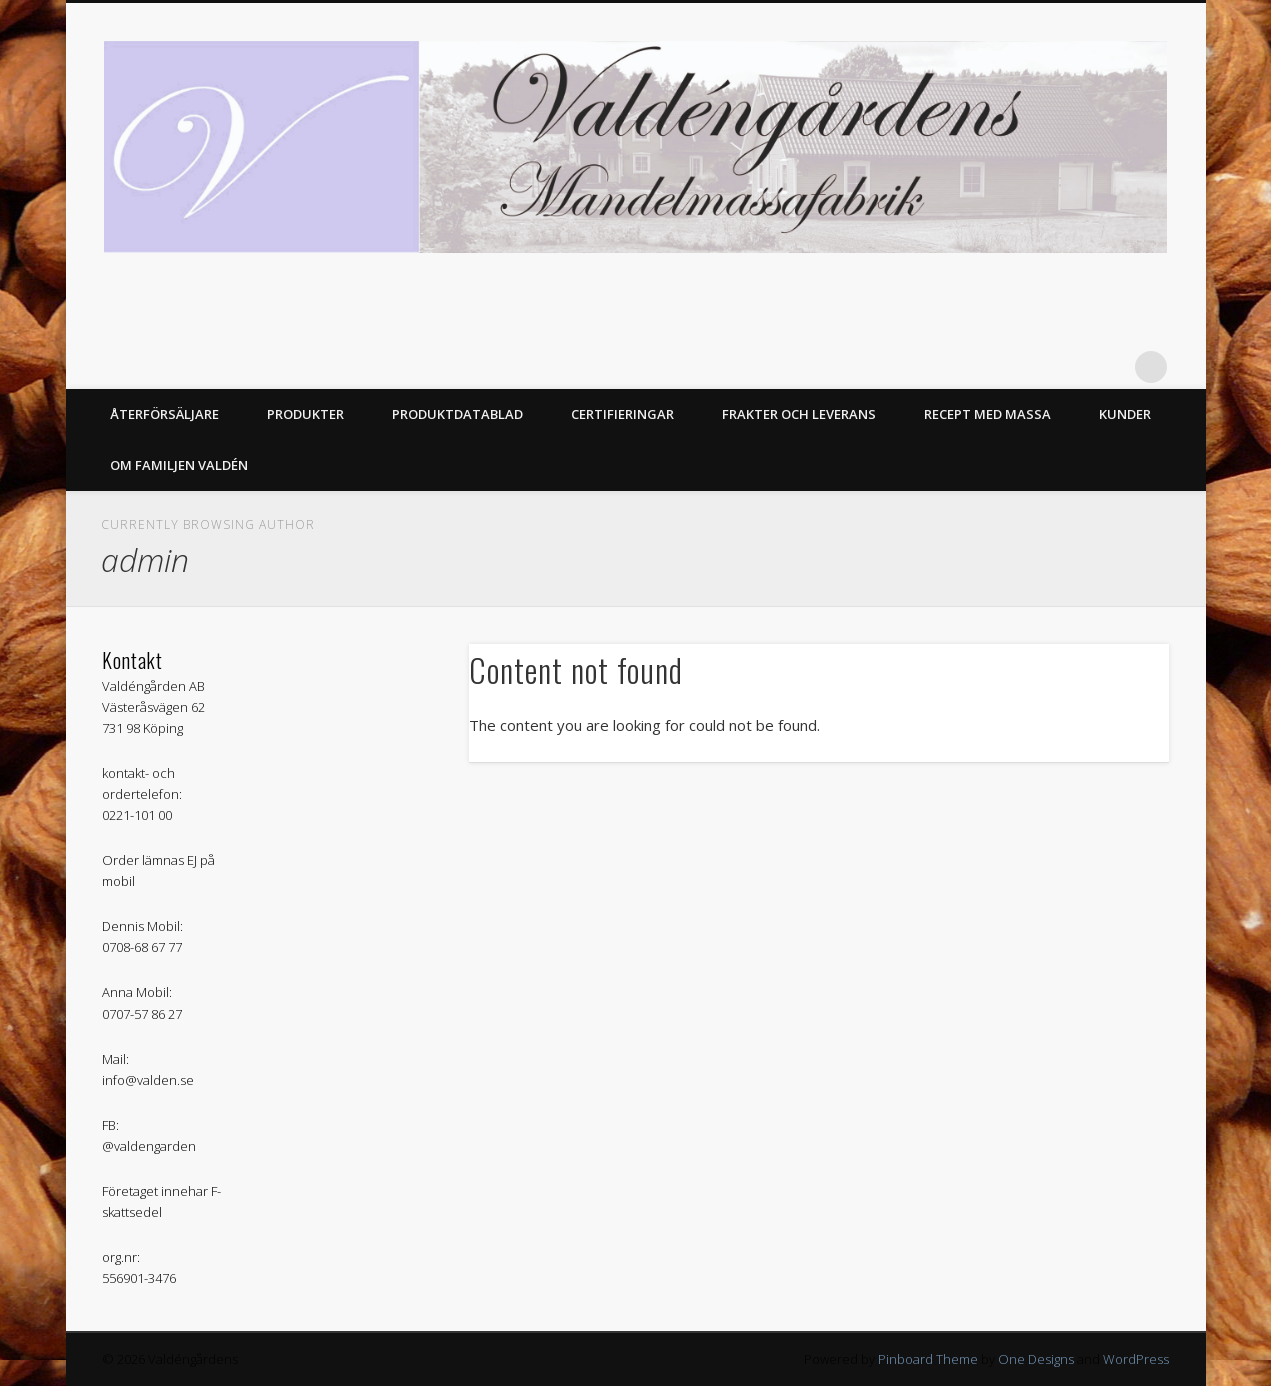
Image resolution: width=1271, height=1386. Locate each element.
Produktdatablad (457, 414)
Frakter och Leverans (799, 414)
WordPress (1136, 1359)
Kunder (1125, 414)
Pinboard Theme (928, 1359)
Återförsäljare (164, 414)
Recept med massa (987, 414)
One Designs (1036, 1359)
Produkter (305, 414)
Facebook (1110, 367)
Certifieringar (622, 414)
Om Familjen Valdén (179, 465)
